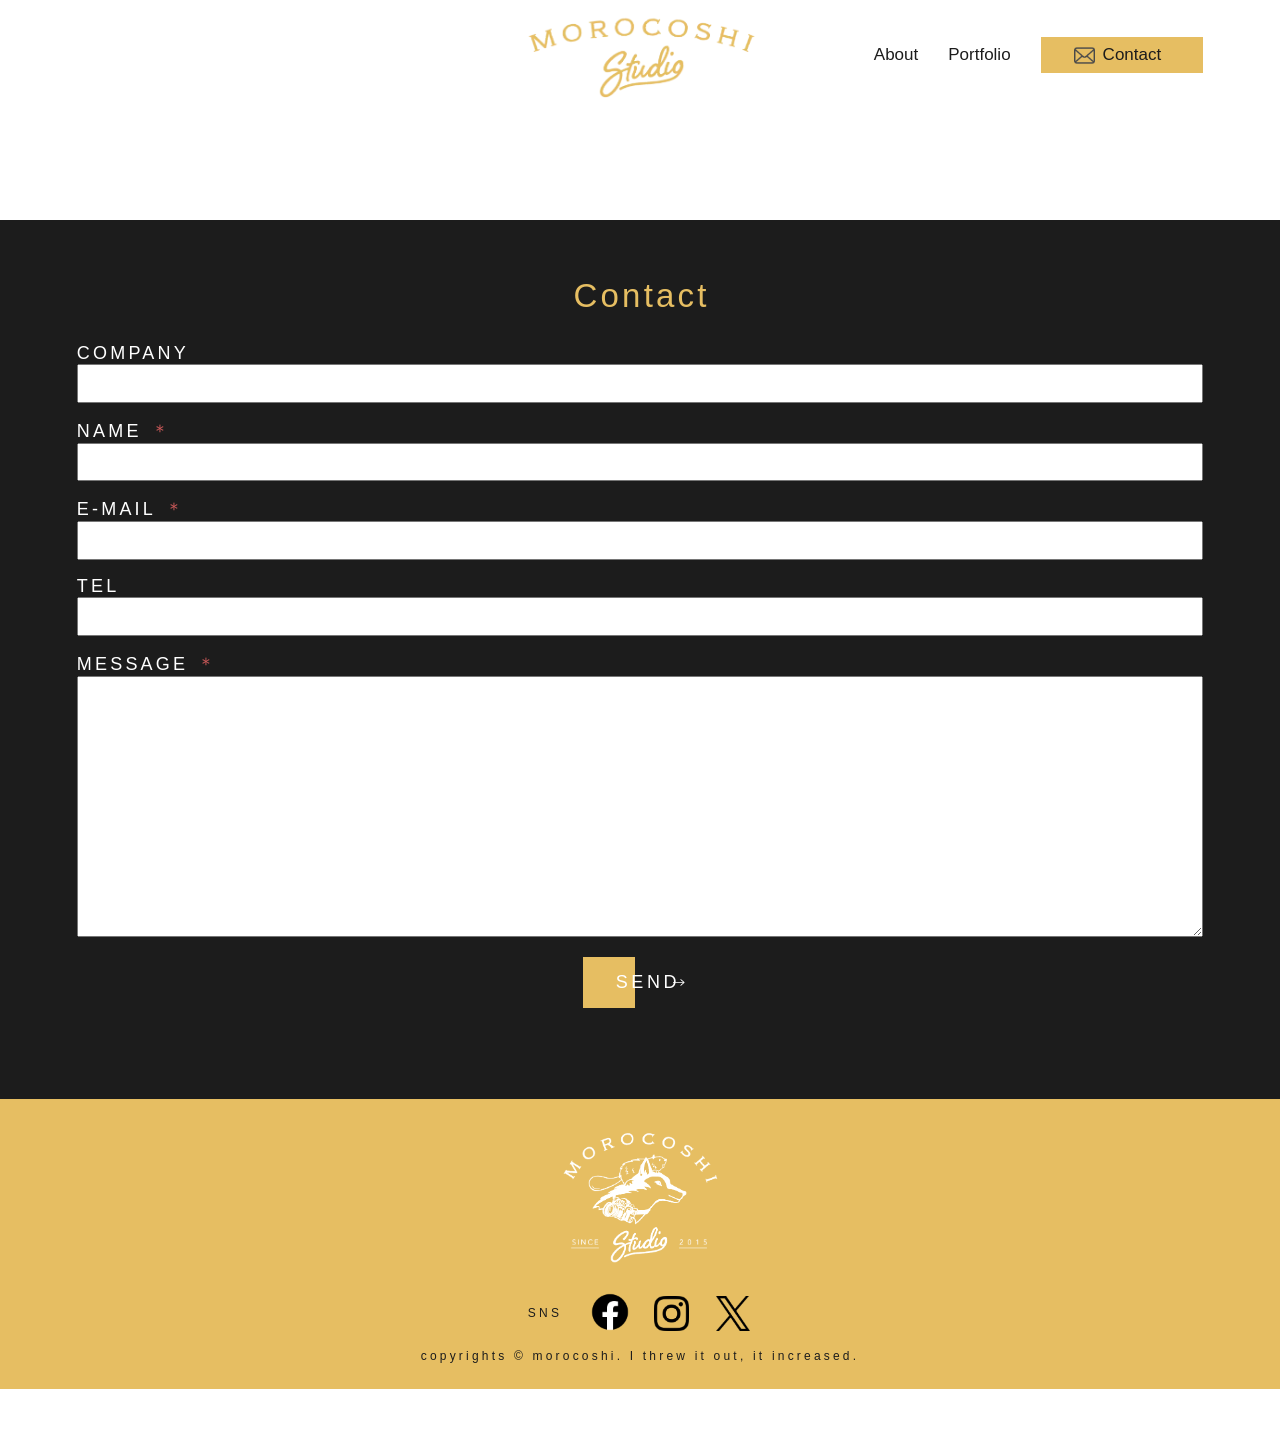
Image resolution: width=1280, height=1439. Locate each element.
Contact (1118, 55)
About (896, 54)
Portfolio (979, 54)
